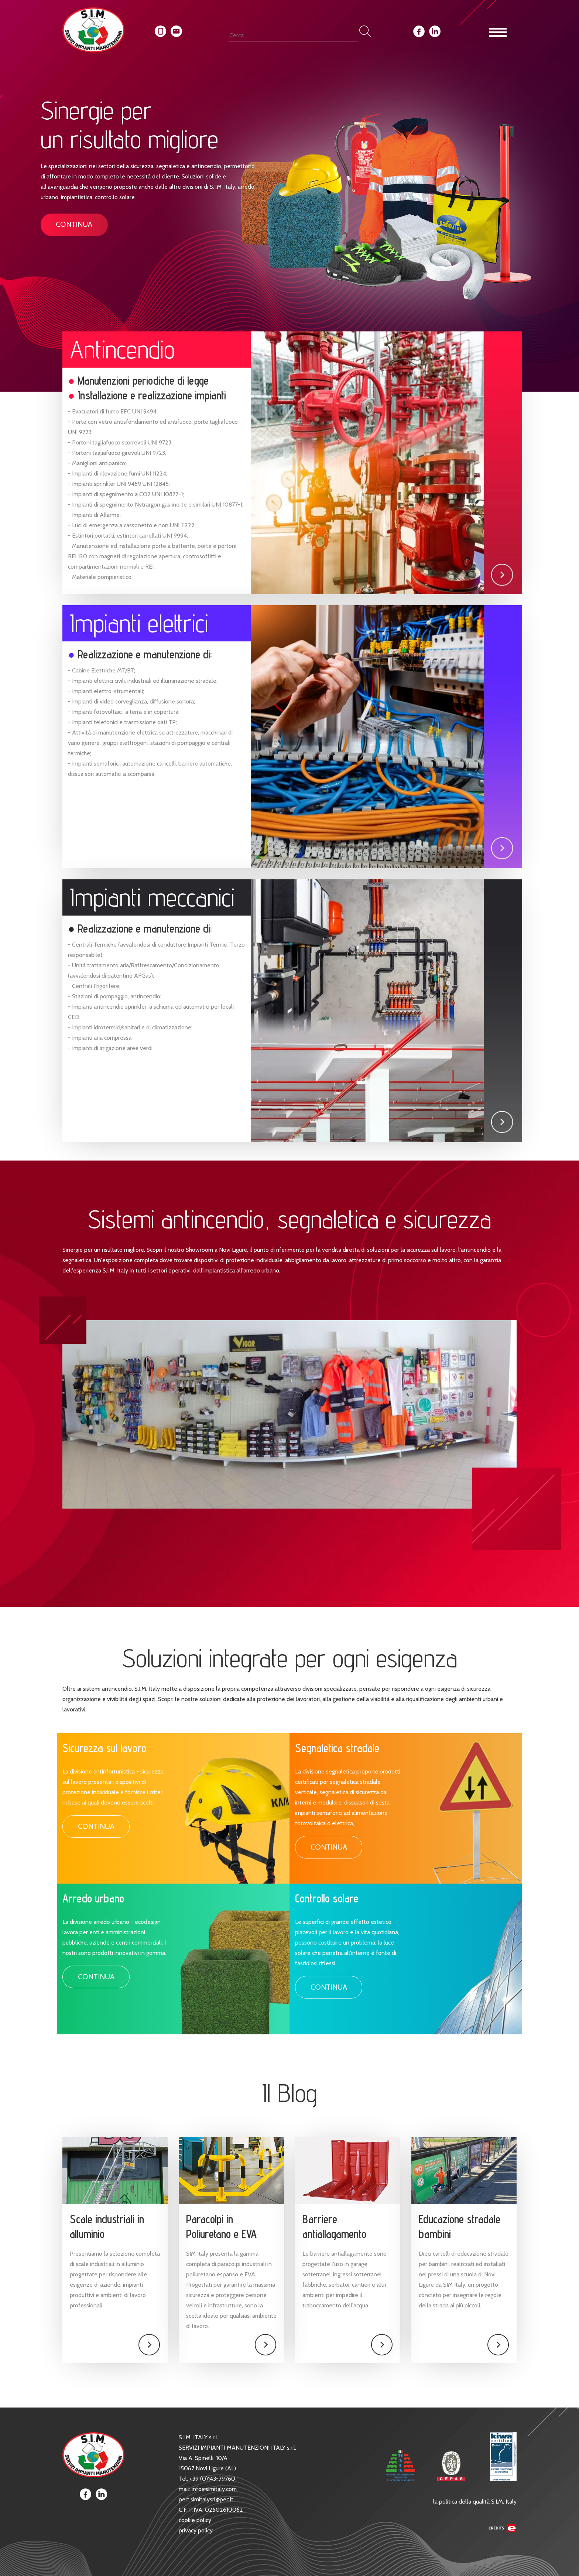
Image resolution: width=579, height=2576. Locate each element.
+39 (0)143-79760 (212, 2478)
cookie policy (195, 2520)
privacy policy (196, 2530)
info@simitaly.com (214, 2488)
